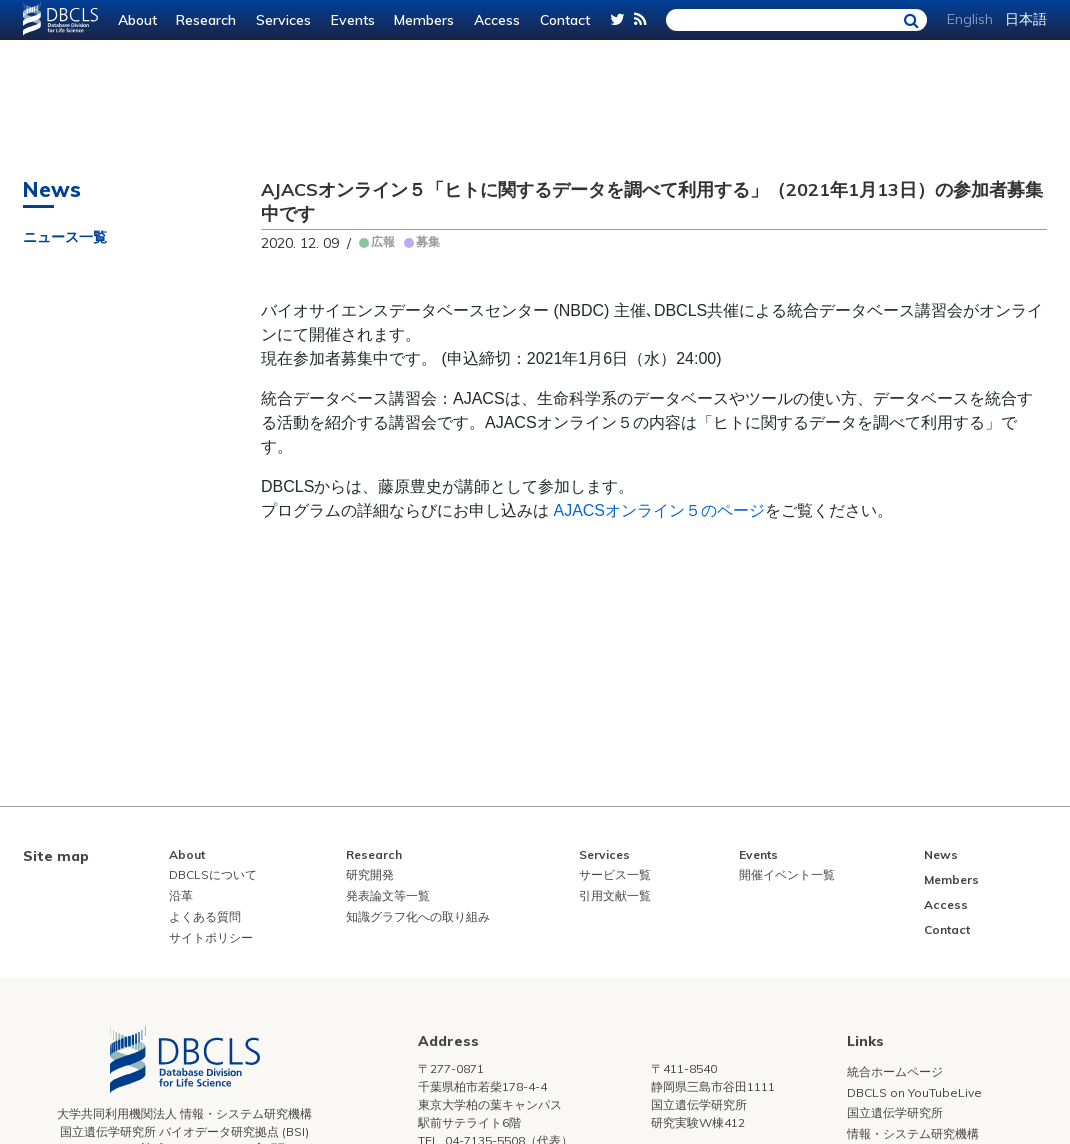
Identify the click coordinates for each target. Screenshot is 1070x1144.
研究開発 (370, 874)
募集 (428, 241)
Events (353, 20)
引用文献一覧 (615, 895)
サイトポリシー (211, 937)
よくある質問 (205, 916)
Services (283, 20)
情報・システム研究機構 (913, 1133)
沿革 (181, 895)
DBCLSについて (213, 874)
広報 (383, 241)
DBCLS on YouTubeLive (914, 1092)
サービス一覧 (615, 874)
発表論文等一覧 (388, 895)
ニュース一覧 (65, 237)
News (941, 854)
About (137, 20)
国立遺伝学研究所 (895, 1112)
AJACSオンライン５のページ (659, 510)
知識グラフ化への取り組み (418, 916)
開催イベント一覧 (787, 874)
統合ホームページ (895, 1071)
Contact (565, 20)
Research (206, 20)
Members (424, 20)
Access (497, 20)
